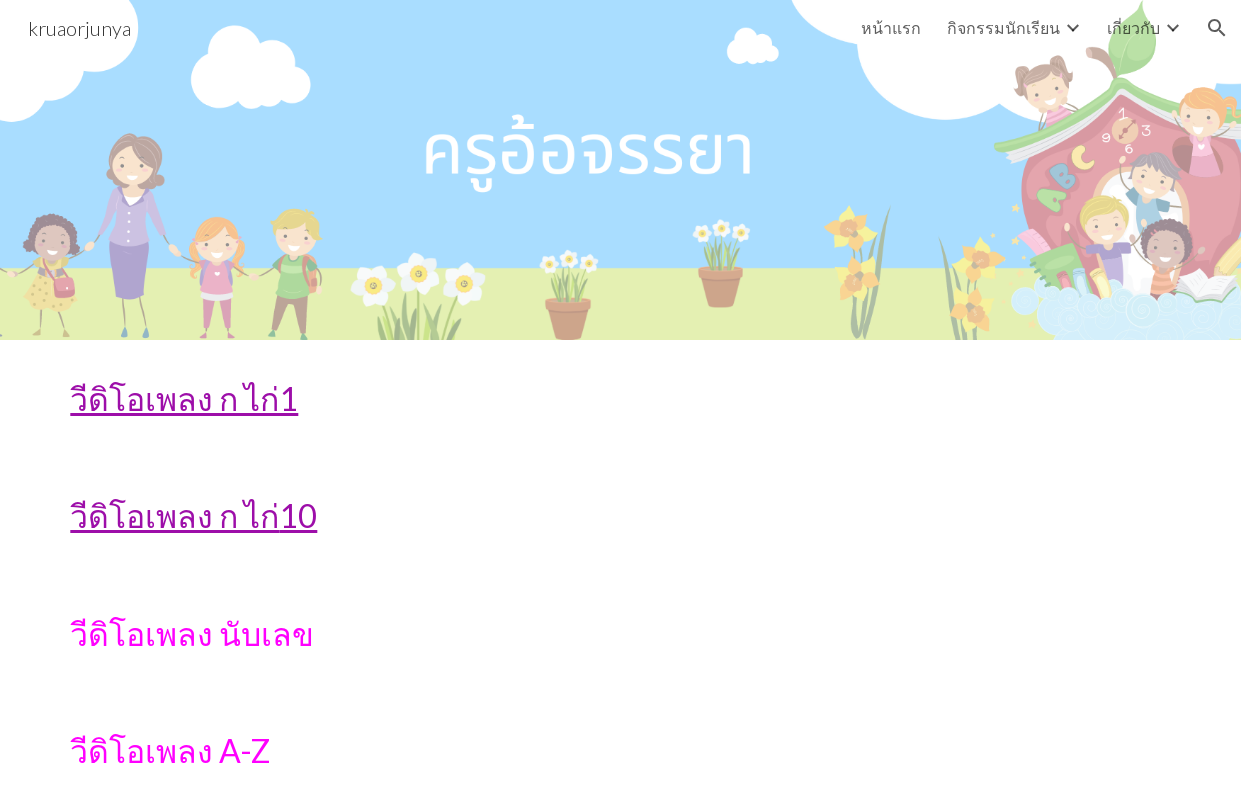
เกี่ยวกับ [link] (1133, 27)
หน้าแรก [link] (891, 27)
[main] (620, 398)
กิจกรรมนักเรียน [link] (1003, 27)
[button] (1217, 28)
